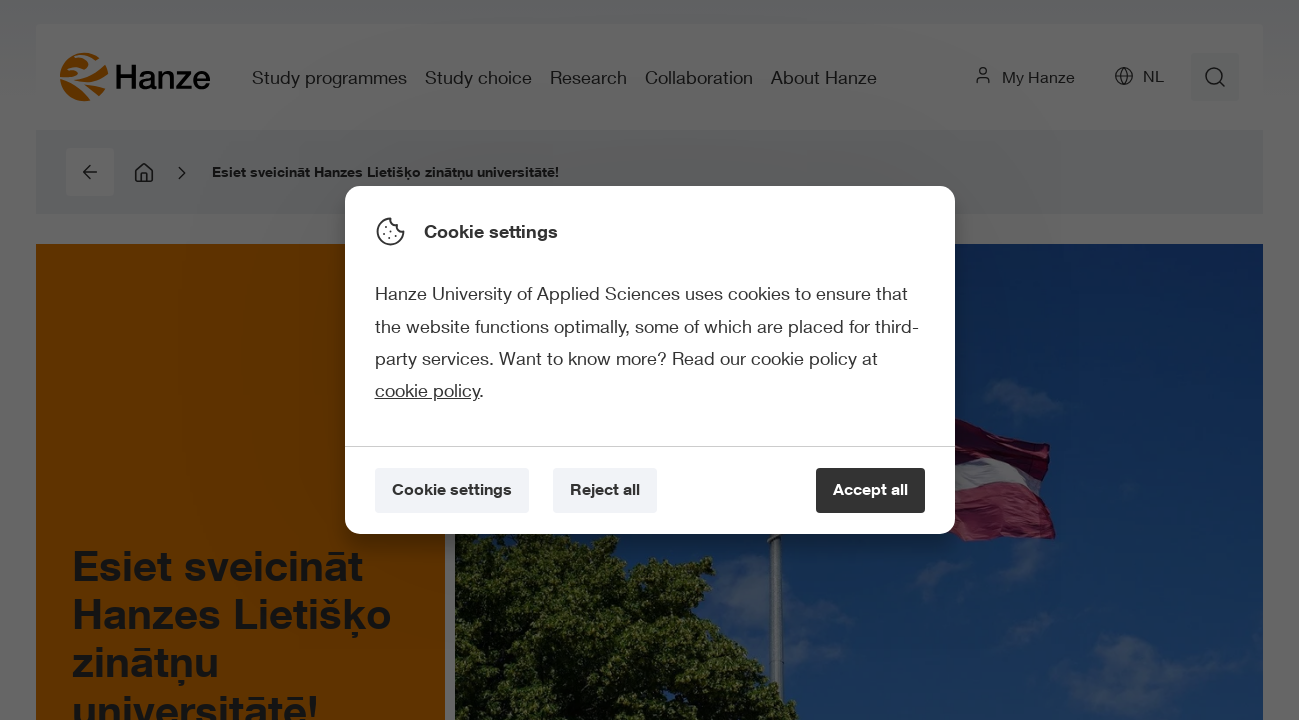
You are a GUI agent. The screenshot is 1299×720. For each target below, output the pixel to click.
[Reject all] (605, 490)
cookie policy (427, 390)
